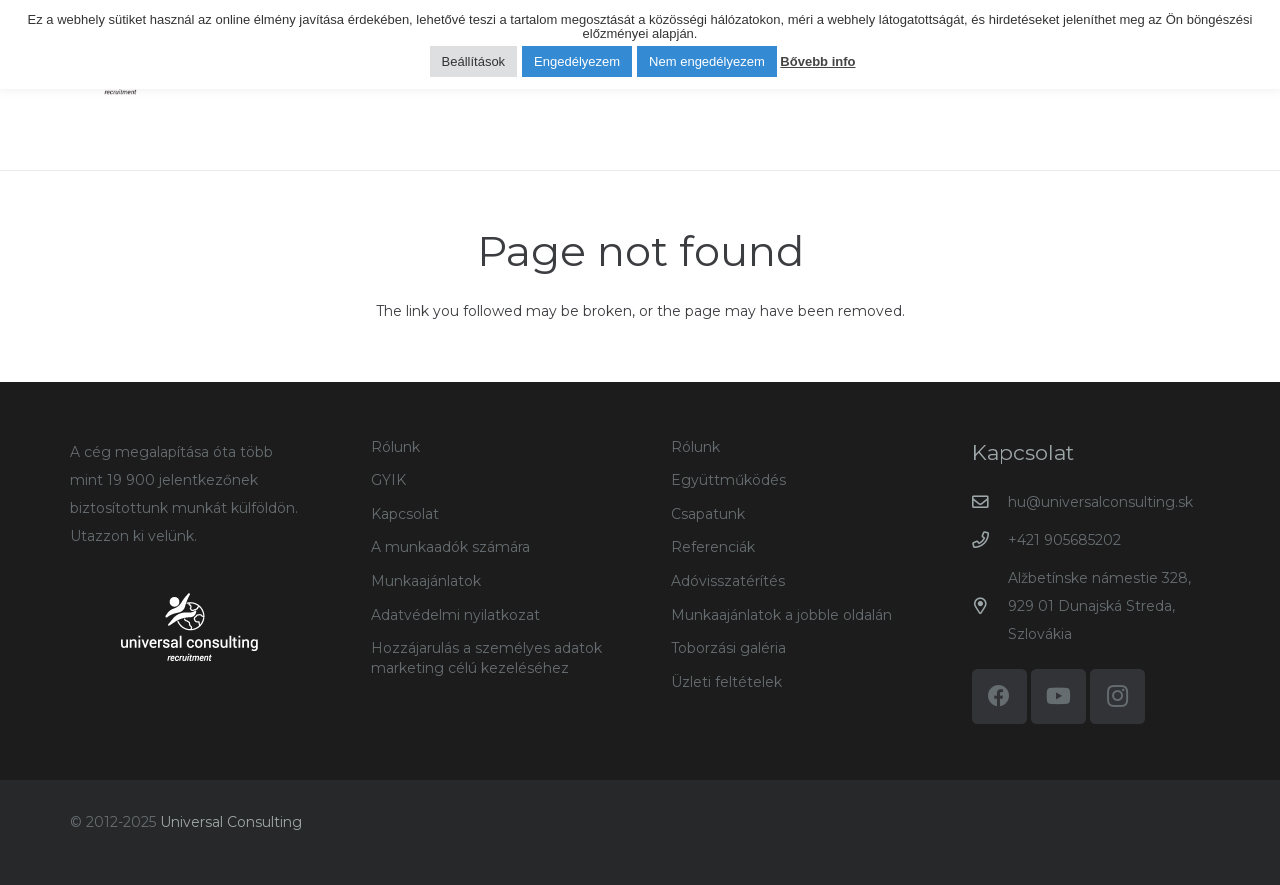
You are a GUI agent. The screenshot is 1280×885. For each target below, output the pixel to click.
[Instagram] (1117, 696)
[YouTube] (1058, 696)
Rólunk (395, 447)
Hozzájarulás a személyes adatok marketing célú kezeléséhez (486, 658)
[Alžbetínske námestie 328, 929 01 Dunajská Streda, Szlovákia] (990, 606)
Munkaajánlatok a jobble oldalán (781, 615)
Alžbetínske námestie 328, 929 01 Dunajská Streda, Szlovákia (1099, 606)
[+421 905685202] (990, 540)
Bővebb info (817, 61)
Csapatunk (708, 514)
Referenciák (713, 547)
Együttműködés (728, 480)
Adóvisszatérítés (728, 581)
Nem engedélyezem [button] (707, 61)
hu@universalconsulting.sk (1100, 502)
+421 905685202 (1064, 540)
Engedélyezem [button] (577, 61)
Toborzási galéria (728, 648)
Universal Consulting (231, 822)
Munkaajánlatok (426, 581)
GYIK (388, 480)
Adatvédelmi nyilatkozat (455, 615)
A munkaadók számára (450, 547)
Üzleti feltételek (726, 682)
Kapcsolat (405, 514)
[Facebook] (999, 696)
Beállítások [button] (474, 61)
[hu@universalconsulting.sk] (990, 502)
